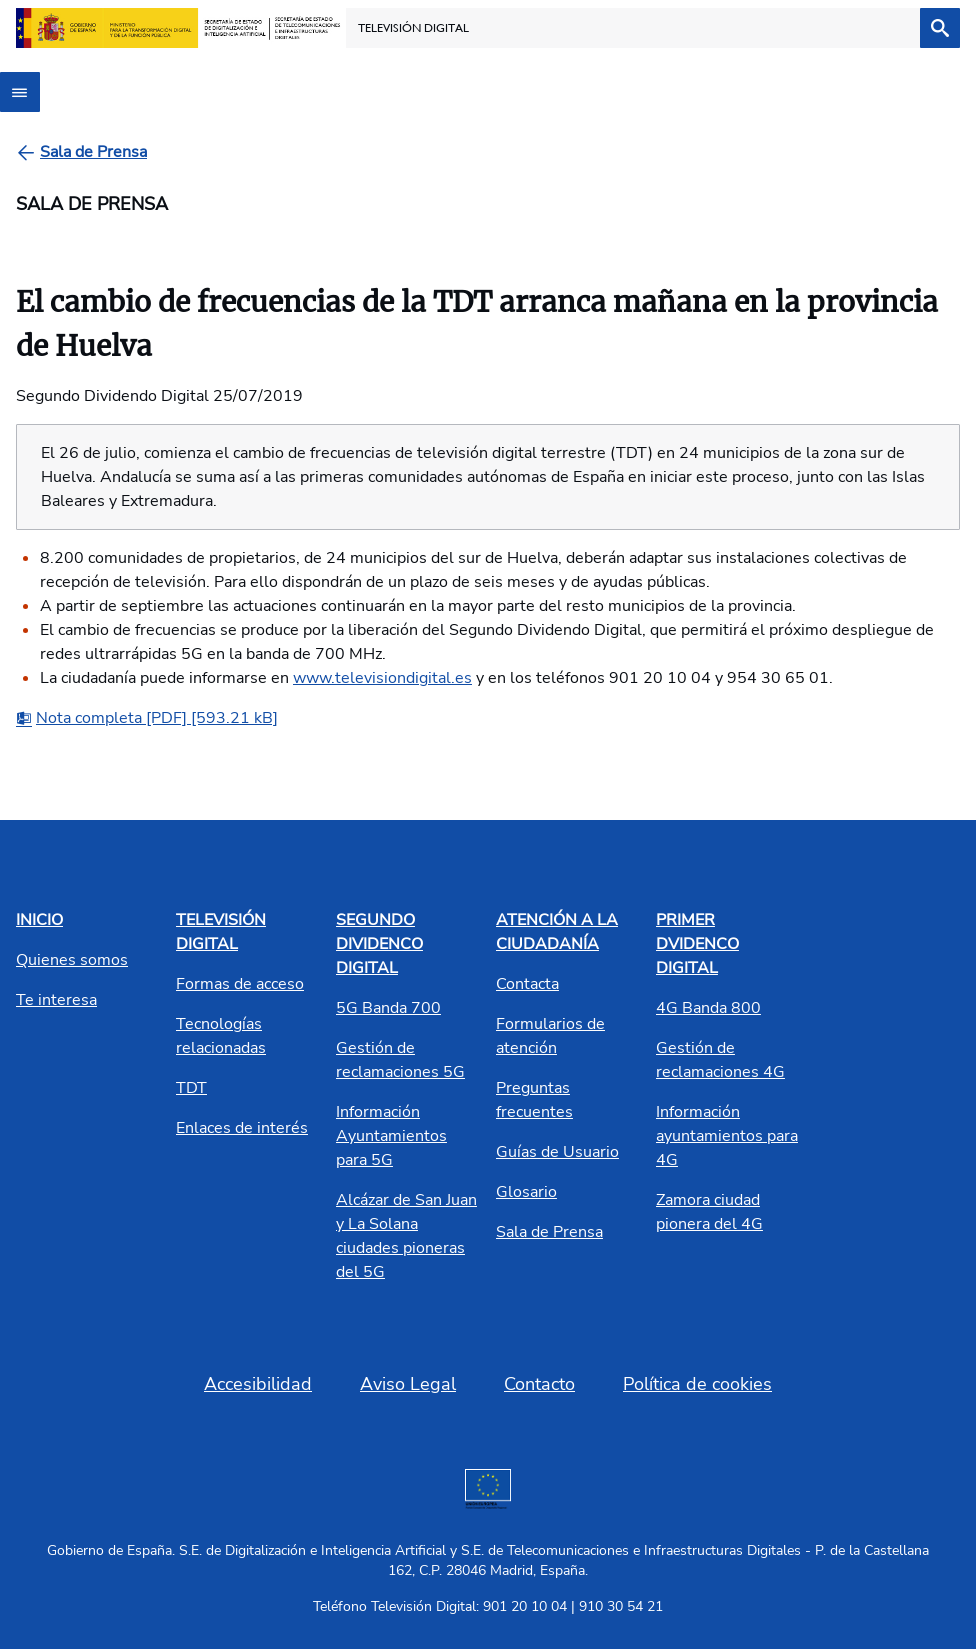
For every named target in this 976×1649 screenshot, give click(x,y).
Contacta (527, 984)
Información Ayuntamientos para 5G (391, 1136)
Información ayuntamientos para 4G (727, 1136)
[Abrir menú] (20, 92)
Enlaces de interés (242, 1128)
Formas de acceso (240, 984)
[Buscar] (940, 28)
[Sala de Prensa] (93, 152)
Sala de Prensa (549, 1232)
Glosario (526, 1192)
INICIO (39, 920)
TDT (191, 1088)
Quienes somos (72, 960)
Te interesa (56, 1000)
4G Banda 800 (708, 1008)
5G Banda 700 (388, 1008)
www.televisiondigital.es (382, 678)
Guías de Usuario (557, 1152)
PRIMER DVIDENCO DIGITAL (697, 944)
